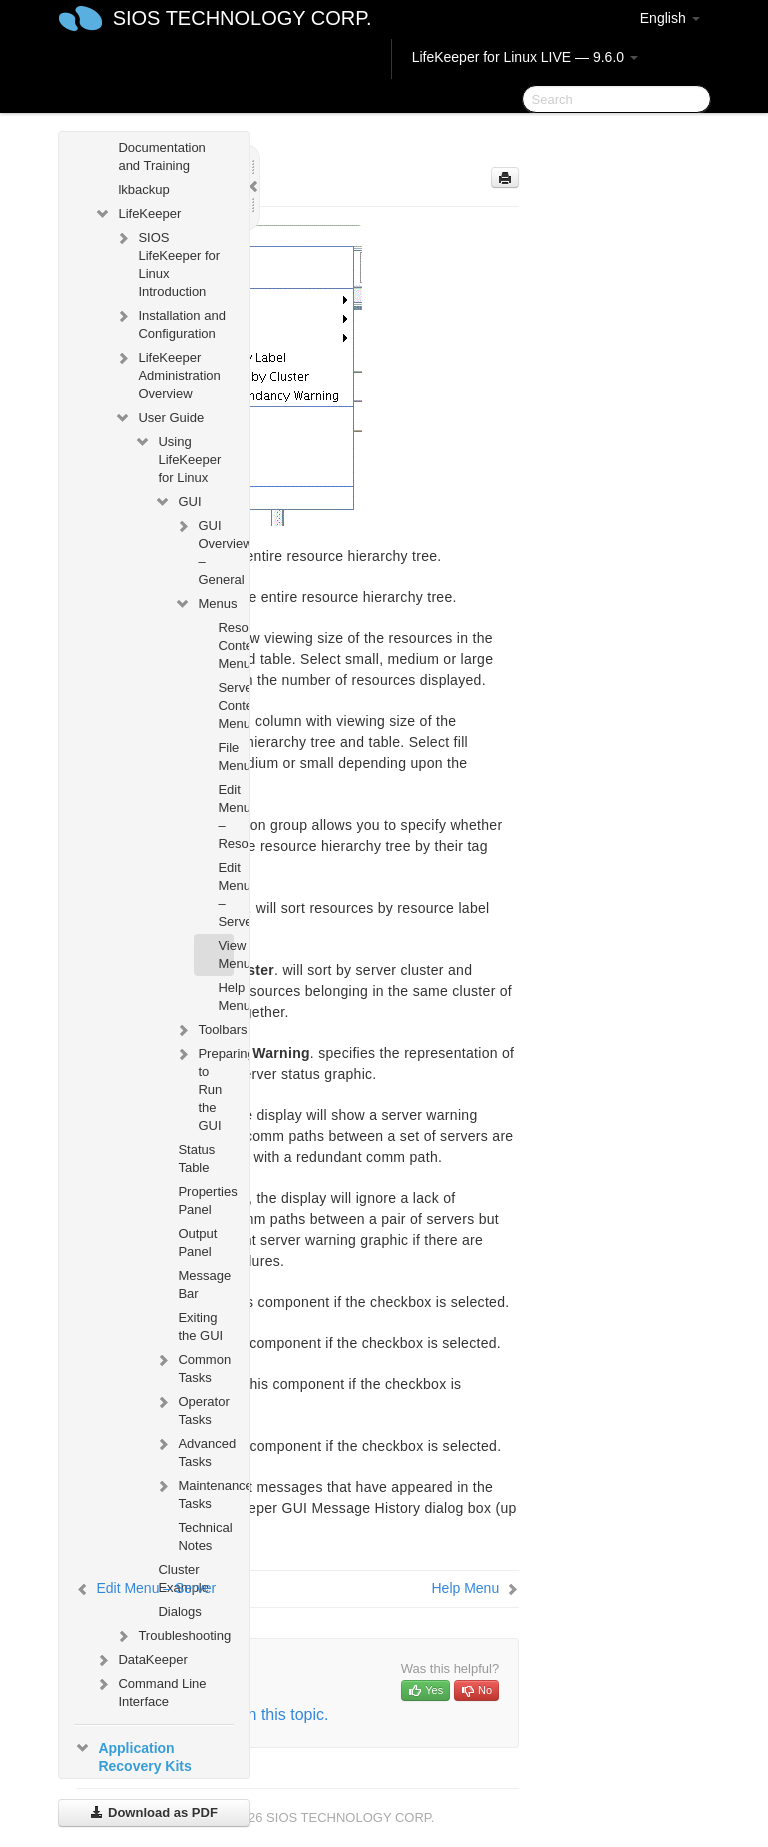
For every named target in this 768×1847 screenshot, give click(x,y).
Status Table (196, 1158)
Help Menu (225, 996)
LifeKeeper (137, 214)
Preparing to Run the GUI (203, 1087)
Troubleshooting (172, 1636)
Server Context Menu (225, 705)
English (670, 18)
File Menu (225, 756)
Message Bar (204, 1284)
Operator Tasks (191, 1408)
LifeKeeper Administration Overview (167, 373)
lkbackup (143, 189)
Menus (203, 604)
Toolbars (203, 1030)
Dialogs (179, 1611)
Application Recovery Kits (132, 1755)
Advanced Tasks (193, 1450)
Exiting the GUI (200, 1326)
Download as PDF (153, 1812)
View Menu (225, 954)
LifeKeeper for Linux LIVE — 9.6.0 (525, 57)
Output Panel (197, 1242)
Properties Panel (205, 1200)
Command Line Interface (150, 1690)
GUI (177, 502)
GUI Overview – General (203, 550)
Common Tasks (192, 1366)
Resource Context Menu (225, 645)
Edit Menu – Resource (225, 816)
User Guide (159, 418)
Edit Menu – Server (225, 894)
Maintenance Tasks (193, 1492)
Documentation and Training (161, 156)
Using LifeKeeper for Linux (177, 457)
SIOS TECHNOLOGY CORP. (242, 18)
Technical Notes (205, 1536)
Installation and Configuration (169, 322)
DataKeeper (140, 1660)
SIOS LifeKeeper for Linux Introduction (167, 262)
